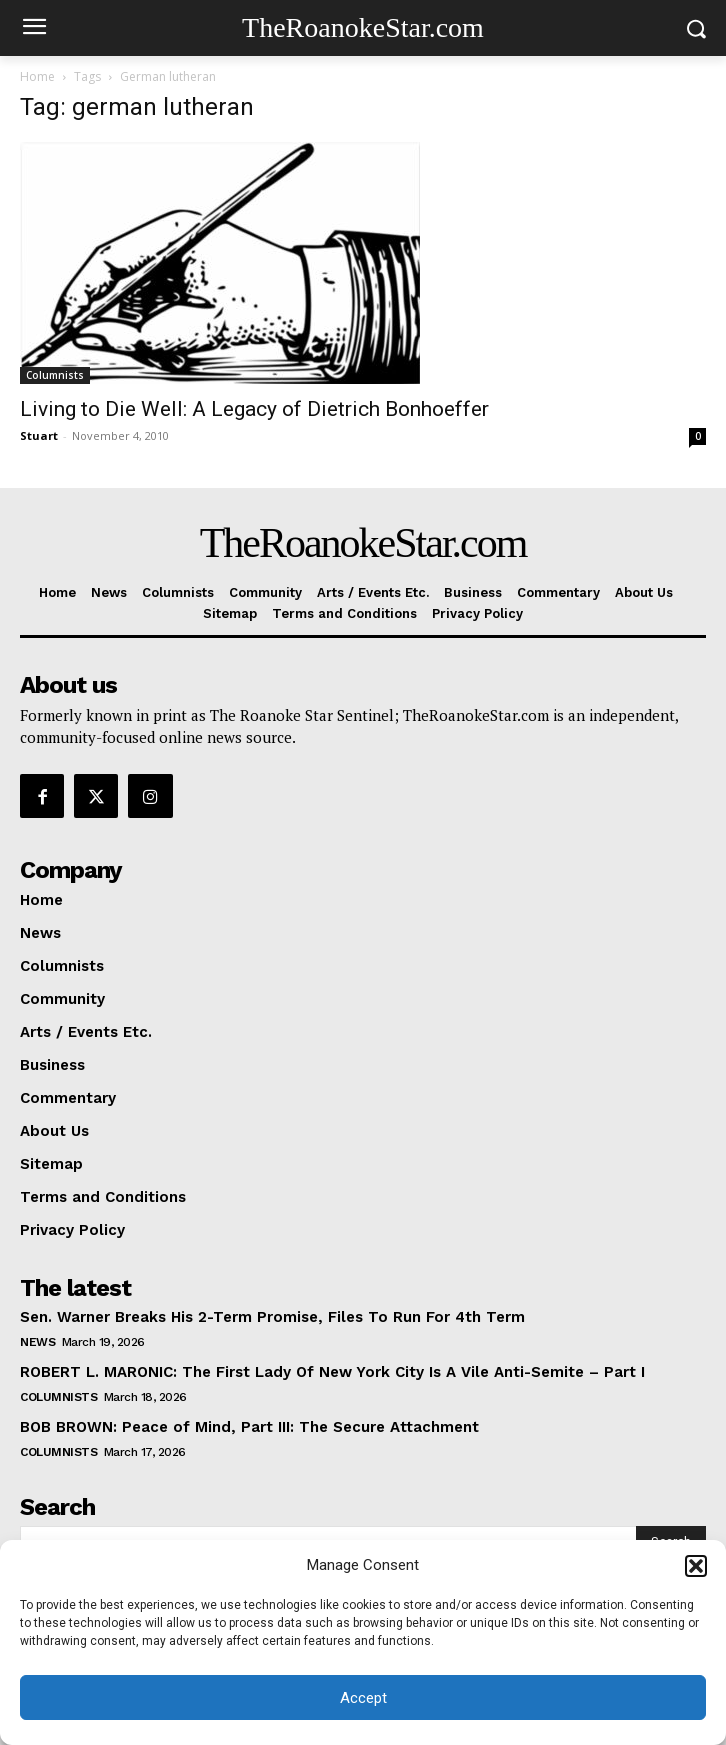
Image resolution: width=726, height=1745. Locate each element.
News (37, 1342)
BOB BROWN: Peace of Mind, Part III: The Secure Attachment (249, 1427)
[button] (696, 1566)
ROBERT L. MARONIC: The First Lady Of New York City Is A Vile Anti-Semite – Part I (332, 1372)
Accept (363, 1698)
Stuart (39, 435)
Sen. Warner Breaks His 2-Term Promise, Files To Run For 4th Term (272, 1317)
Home (37, 76)
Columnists (55, 375)
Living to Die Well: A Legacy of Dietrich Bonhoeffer (254, 409)
